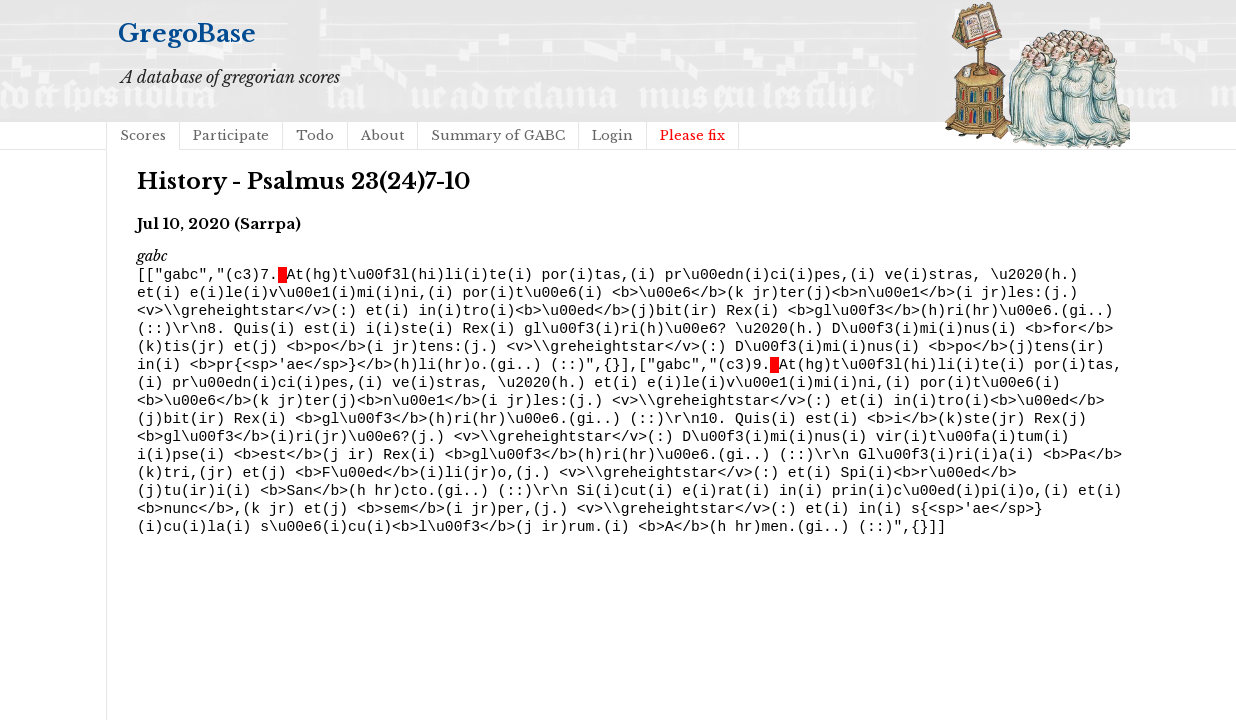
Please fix (692, 135)
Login (612, 135)
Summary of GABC (498, 135)
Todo (315, 135)
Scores (143, 135)
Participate (231, 135)
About (382, 135)
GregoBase (187, 33)
